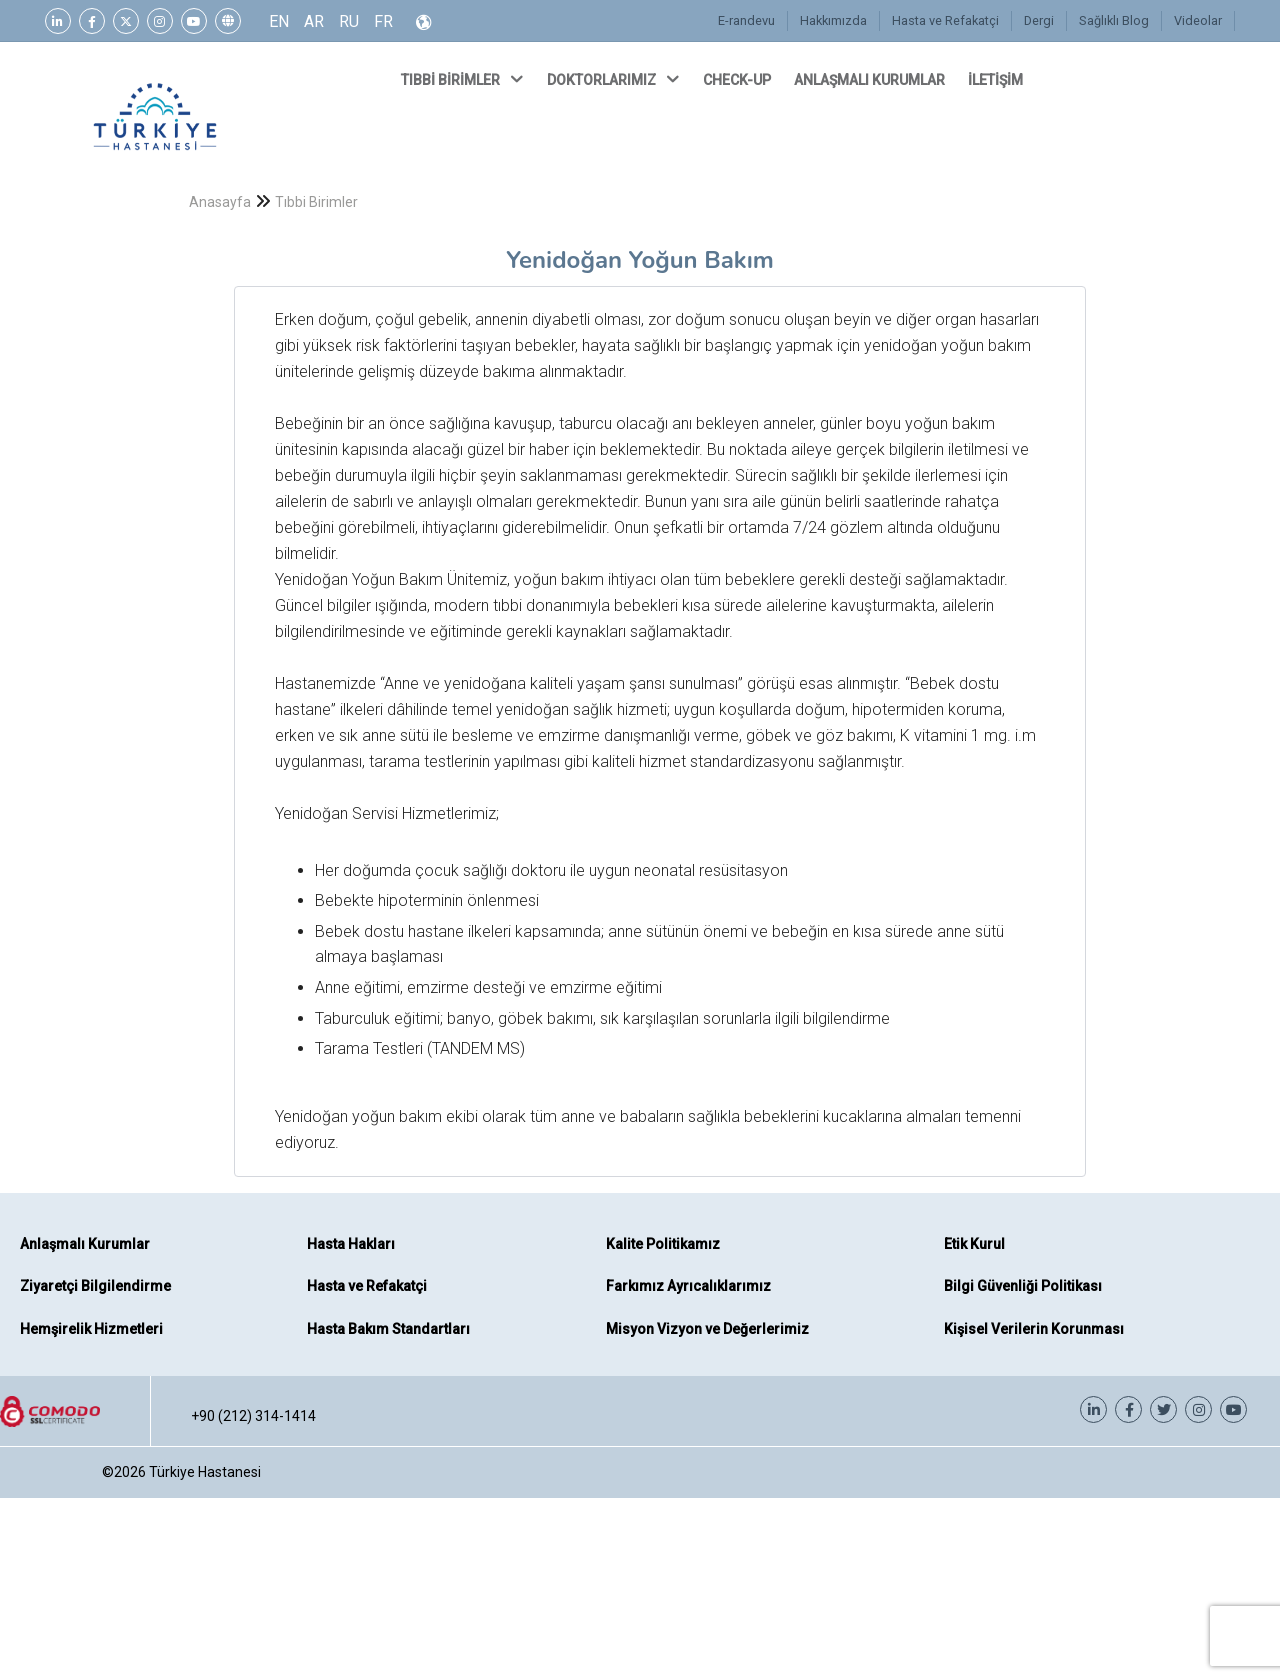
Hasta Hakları (351, 1244)
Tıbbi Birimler (316, 202)
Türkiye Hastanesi (205, 1472)
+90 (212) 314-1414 (253, 1416)
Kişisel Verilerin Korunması (1034, 1329)
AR (314, 21)
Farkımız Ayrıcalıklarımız (688, 1286)
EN (279, 21)
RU (349, 21)
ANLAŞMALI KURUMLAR (871, 80)
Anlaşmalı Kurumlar (85, 1244)
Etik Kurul (974, 1244)
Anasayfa (220, 202)
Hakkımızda (838, 20)
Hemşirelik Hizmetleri (91, 1329)
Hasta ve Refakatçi (949, 20)
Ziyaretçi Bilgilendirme (95, 1286)
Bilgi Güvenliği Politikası (1023, 1286)
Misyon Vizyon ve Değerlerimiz (707, 1329)
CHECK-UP (738, 80)
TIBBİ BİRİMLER (464, 79)
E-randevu (752, 20)
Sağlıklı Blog (1116, 20)
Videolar (1198, 20)
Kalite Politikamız (663, 1244)
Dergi (1042, 20)
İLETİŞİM (997, 80)
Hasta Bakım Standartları (388, 1329)
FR (383, 21)
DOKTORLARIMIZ (615, 79)
